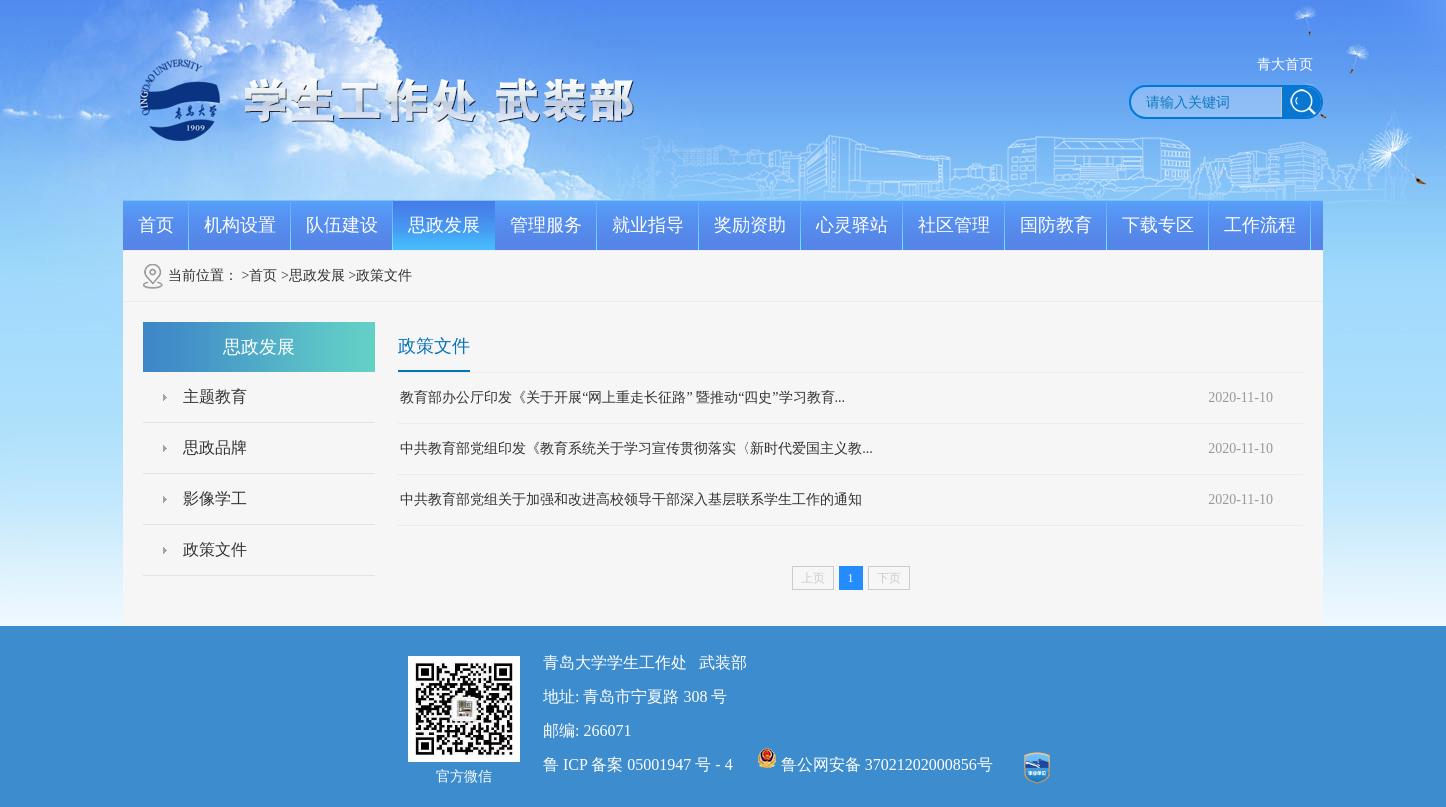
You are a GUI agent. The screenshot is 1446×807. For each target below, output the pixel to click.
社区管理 (954, 225)
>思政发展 (313, 275)
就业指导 (648, 225)
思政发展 (444, 225)
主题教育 (215, 396)
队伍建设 (342, 225)
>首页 (260, 275)
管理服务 (546, 225)
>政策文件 (380, 275)
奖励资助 (750, 225)
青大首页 (1285, 64)
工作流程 (1260, 225)
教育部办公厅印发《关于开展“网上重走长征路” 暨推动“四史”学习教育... (622, 397)
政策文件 (215, 549)
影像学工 (215, 498)
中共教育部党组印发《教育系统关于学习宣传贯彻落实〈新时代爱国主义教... (636, 448)
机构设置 (240, 225)
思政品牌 (215, 447)
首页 (156, 225)
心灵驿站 (852, 225)
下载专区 (1158, 225)
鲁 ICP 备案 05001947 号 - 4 (638, 764)
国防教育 (1056, 225)
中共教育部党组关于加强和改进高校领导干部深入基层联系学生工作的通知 (631, 499)
